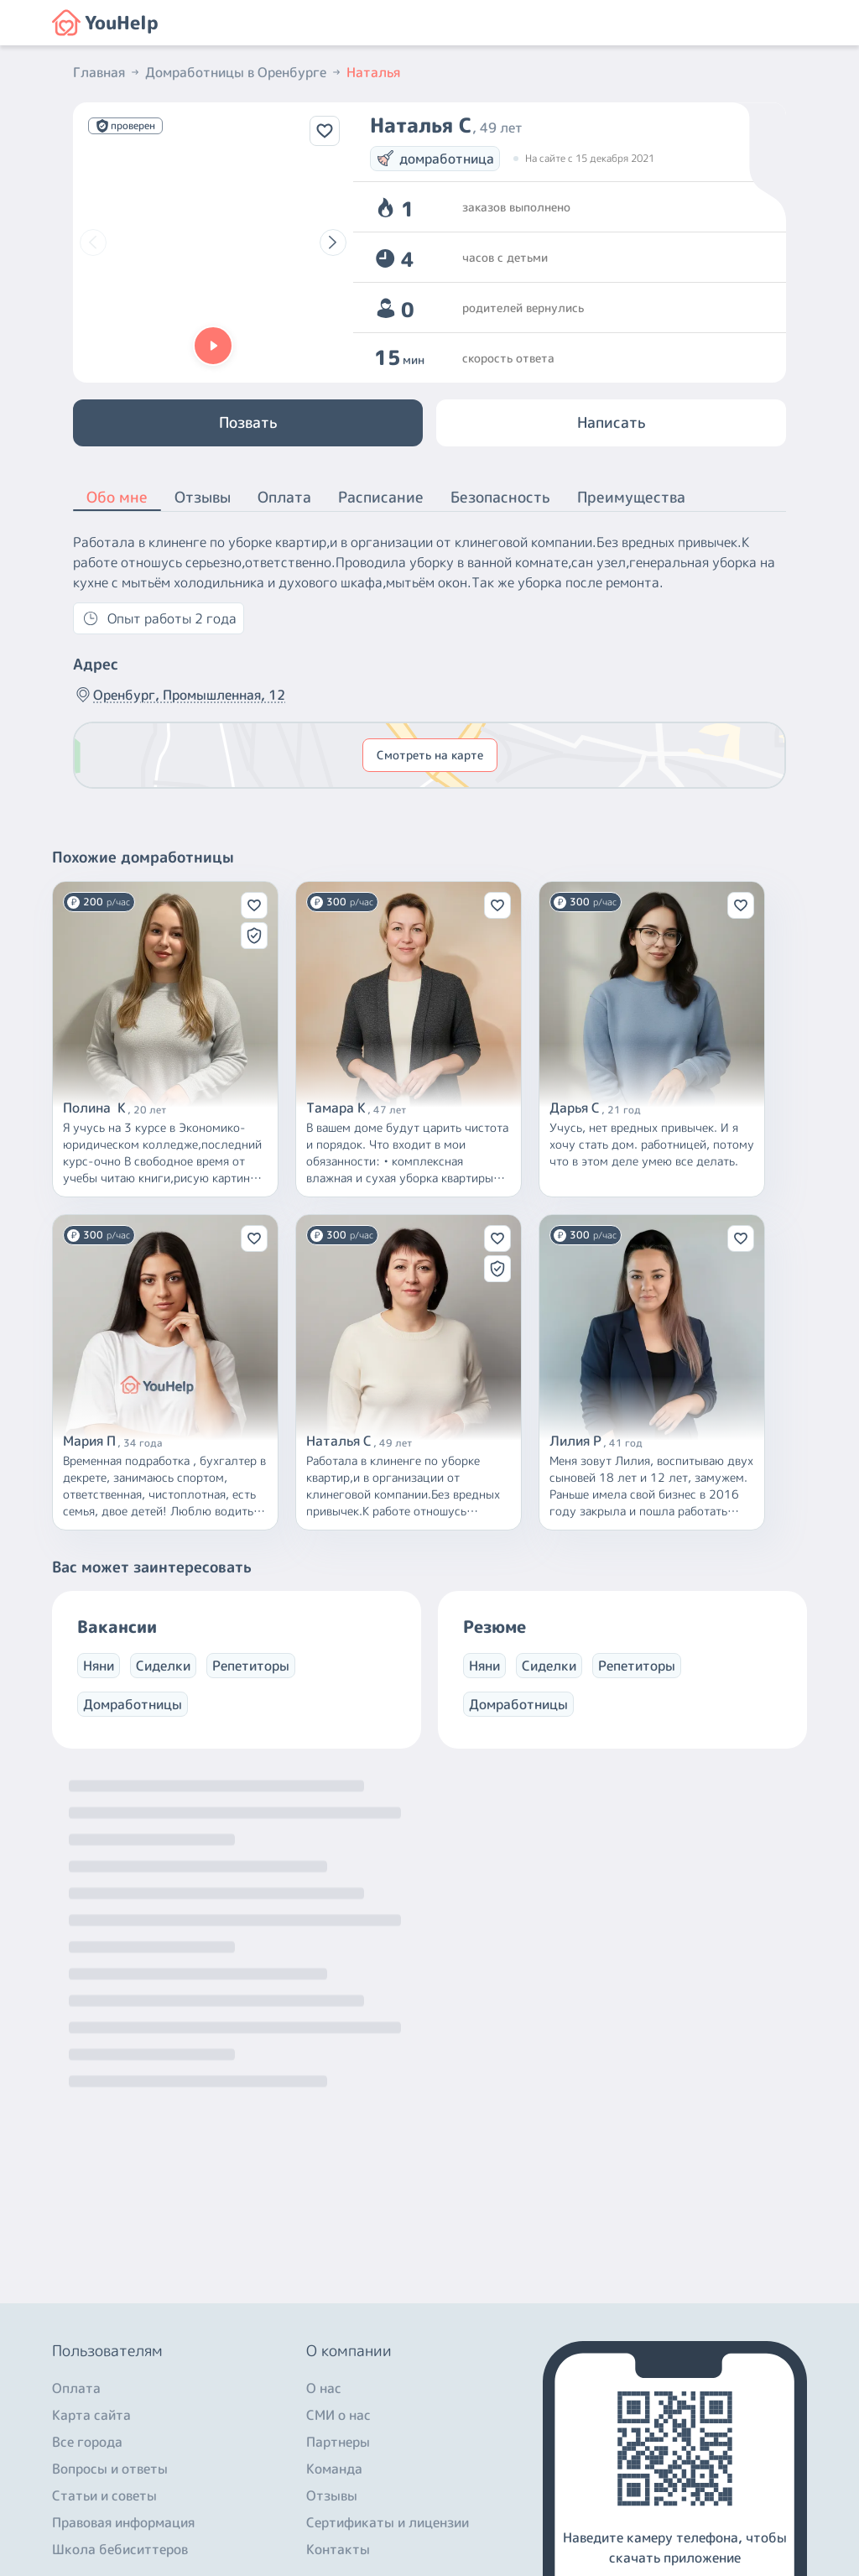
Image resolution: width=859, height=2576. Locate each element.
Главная (107, 72)
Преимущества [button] (631, 497)
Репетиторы (250, 1665)
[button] (213, 346)
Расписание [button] (381, 497)
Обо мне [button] (117, 498)
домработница (435, 159)
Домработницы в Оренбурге (244, 72)
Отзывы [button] (202, 497)
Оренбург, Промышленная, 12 (179, 695)
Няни (98, 1665)
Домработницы (132, 1704)
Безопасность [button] (500, 497)
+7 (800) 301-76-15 (118, 2421)
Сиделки (163, 1665)
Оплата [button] (284, 497)
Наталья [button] (373, 72)
